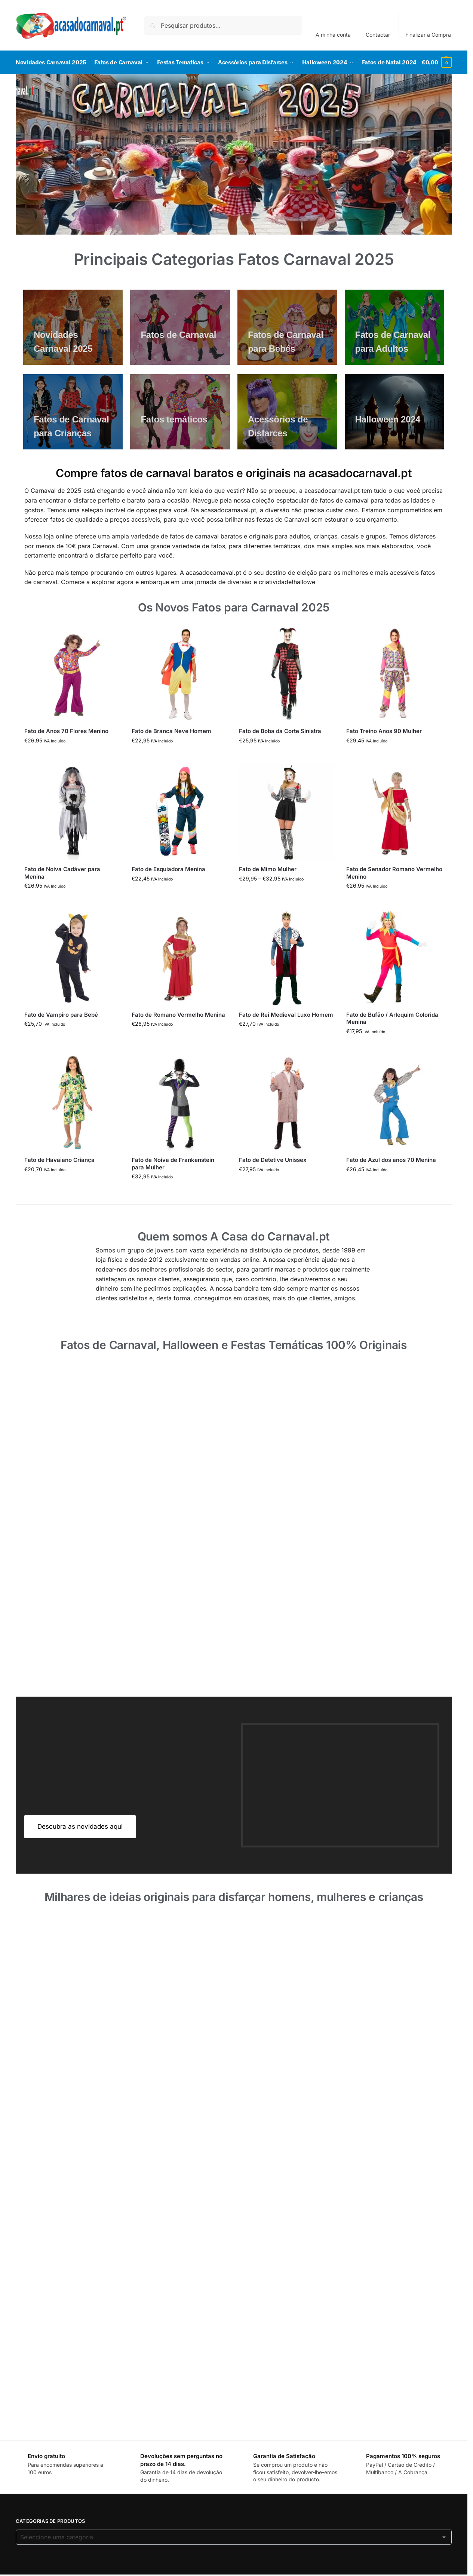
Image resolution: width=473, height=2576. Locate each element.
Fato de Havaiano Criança (59, 1182)
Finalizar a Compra (428, 34)
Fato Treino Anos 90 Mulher (384, 753)
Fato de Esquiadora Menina (168, 891)
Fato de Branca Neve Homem (171, 753)
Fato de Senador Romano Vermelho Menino (394, 895)
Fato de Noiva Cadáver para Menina (62, 895)
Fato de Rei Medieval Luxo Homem (286, 1036)
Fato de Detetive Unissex (273, 1182)
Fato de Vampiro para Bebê (61, 1036)
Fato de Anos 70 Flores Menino (66, 753)
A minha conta (333, 34)
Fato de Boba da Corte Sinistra (280, 753)
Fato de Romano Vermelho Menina (178, 1036)
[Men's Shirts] (73, 349)
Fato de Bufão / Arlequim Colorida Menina (392, 1040)
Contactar (378, 34)
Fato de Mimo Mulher (268, 891)
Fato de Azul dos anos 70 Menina (391, 1182)
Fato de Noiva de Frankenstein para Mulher (173, 1186)
